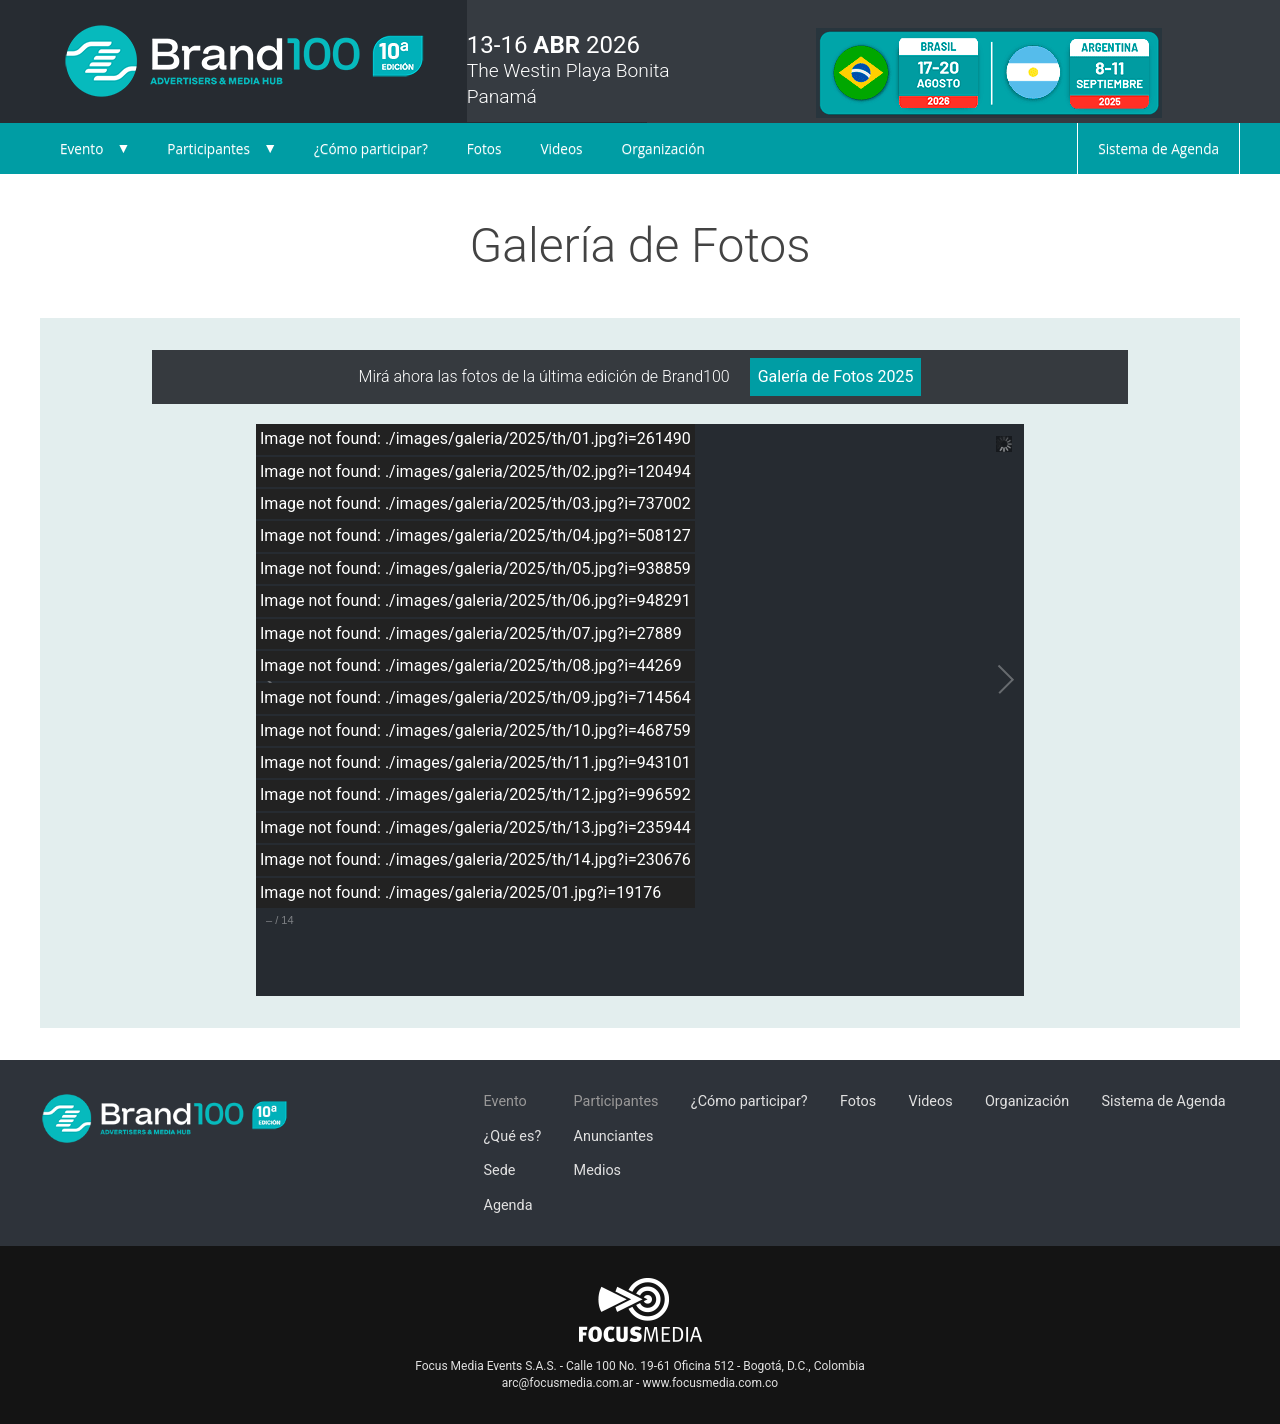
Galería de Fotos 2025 (836, 376)
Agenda (508, 1205)
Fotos (484, 148)
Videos (561, 148)
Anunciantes (614, 1136)
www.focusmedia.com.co (710, 1383)
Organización (663, 148)
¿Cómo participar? (371, 148)
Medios (597, 1170)
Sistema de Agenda (1158, 148)
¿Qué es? (513, 1136)
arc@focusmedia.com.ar (567, 1383)
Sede (500, 1170)
